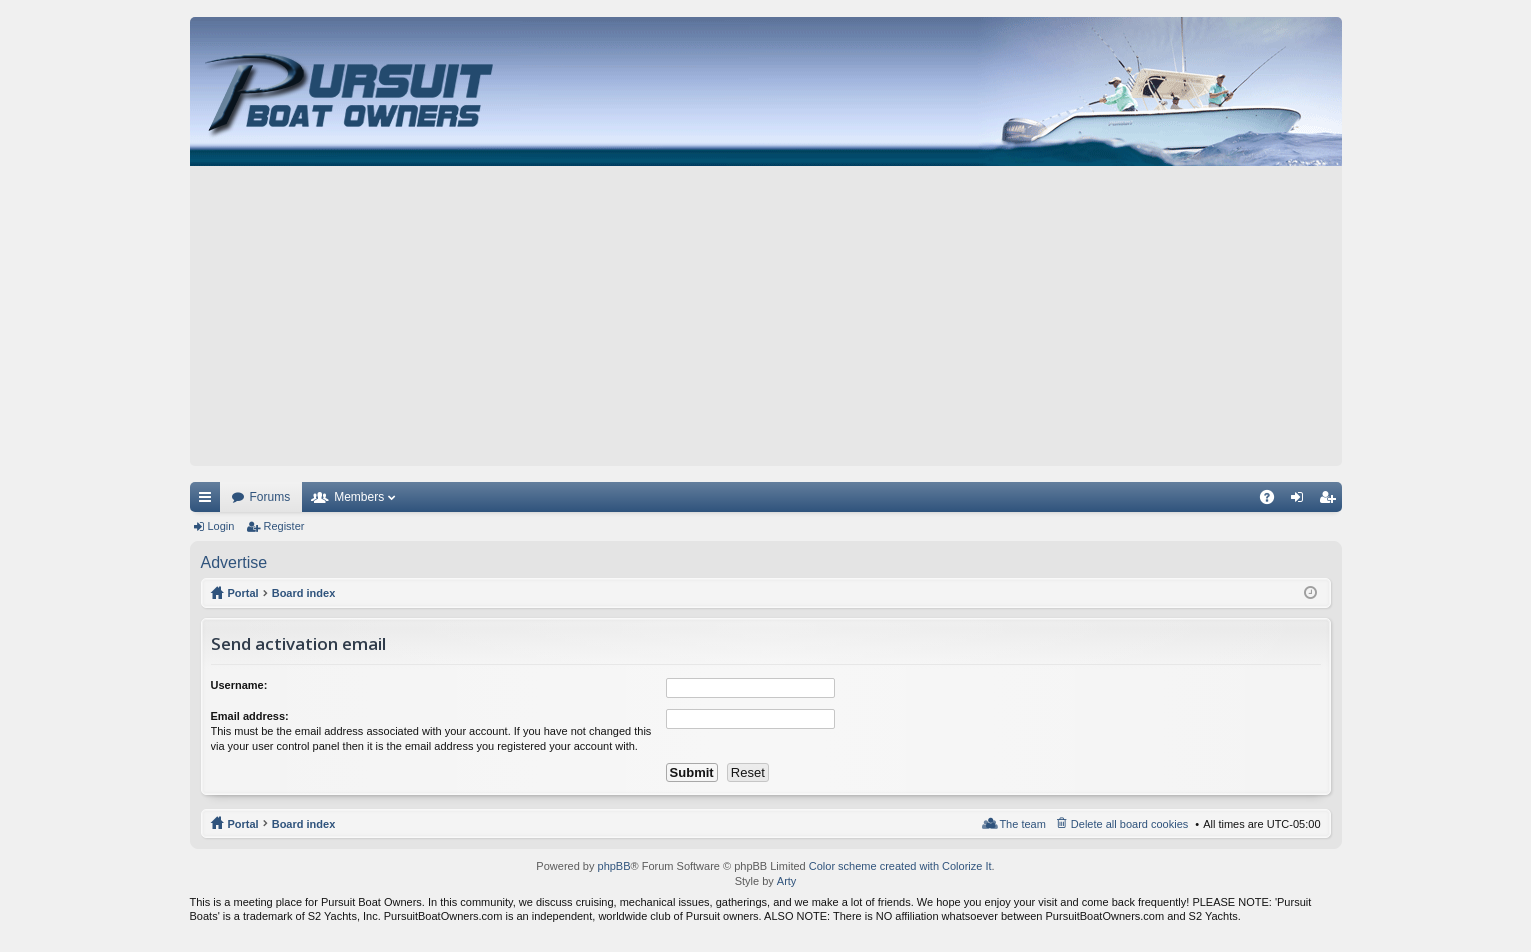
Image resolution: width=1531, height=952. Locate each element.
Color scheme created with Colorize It (900, 866)
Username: (239, 685)
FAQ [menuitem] (1272, 501)
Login (221, 526)
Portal (243, 593)
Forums (270, 497)
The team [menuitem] (1022, 824)
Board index (304, 824)
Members (359, 497)
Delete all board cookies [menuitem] (1129, 824)
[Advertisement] (766, 316)
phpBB (614, 866)
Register (283, 526)
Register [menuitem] (1330, 501)
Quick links (209, 501)
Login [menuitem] (1300, 501)
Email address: (250, 716)
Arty (787, 881)
